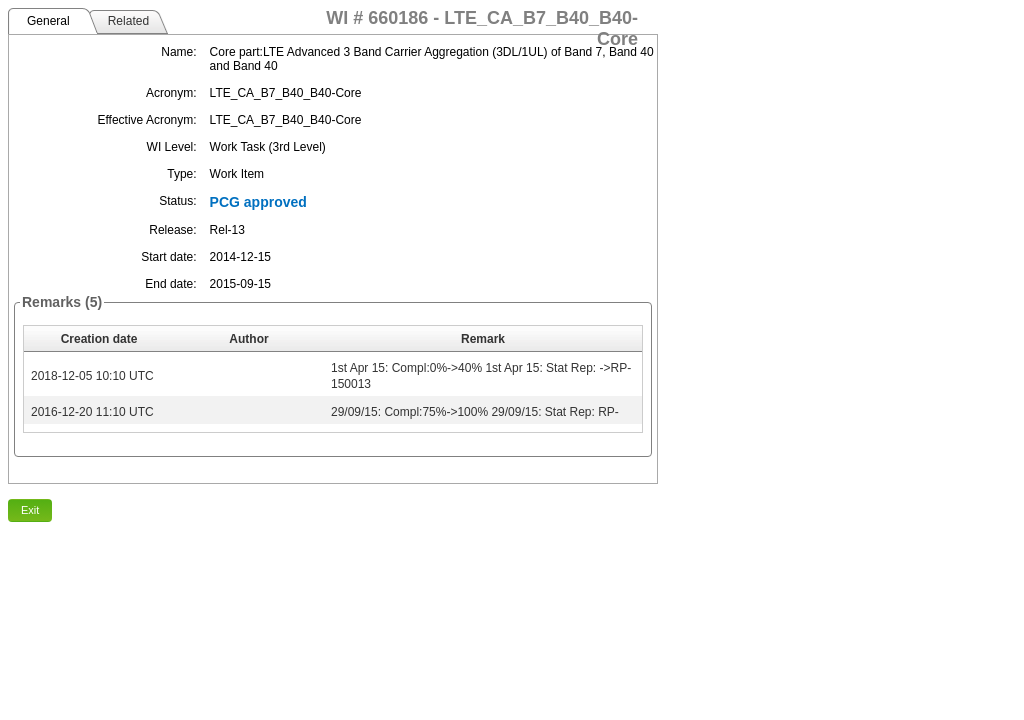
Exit (30, 510)
